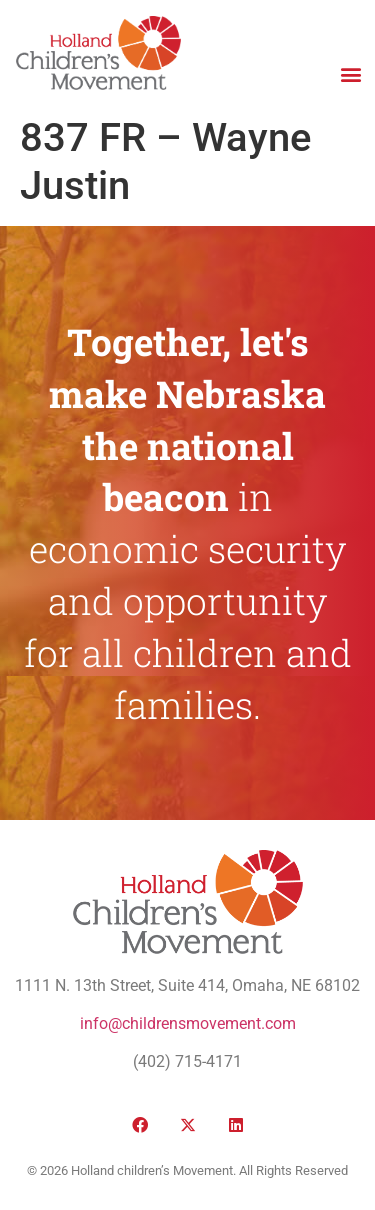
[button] (350, 73)
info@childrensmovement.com (188, 1023)
